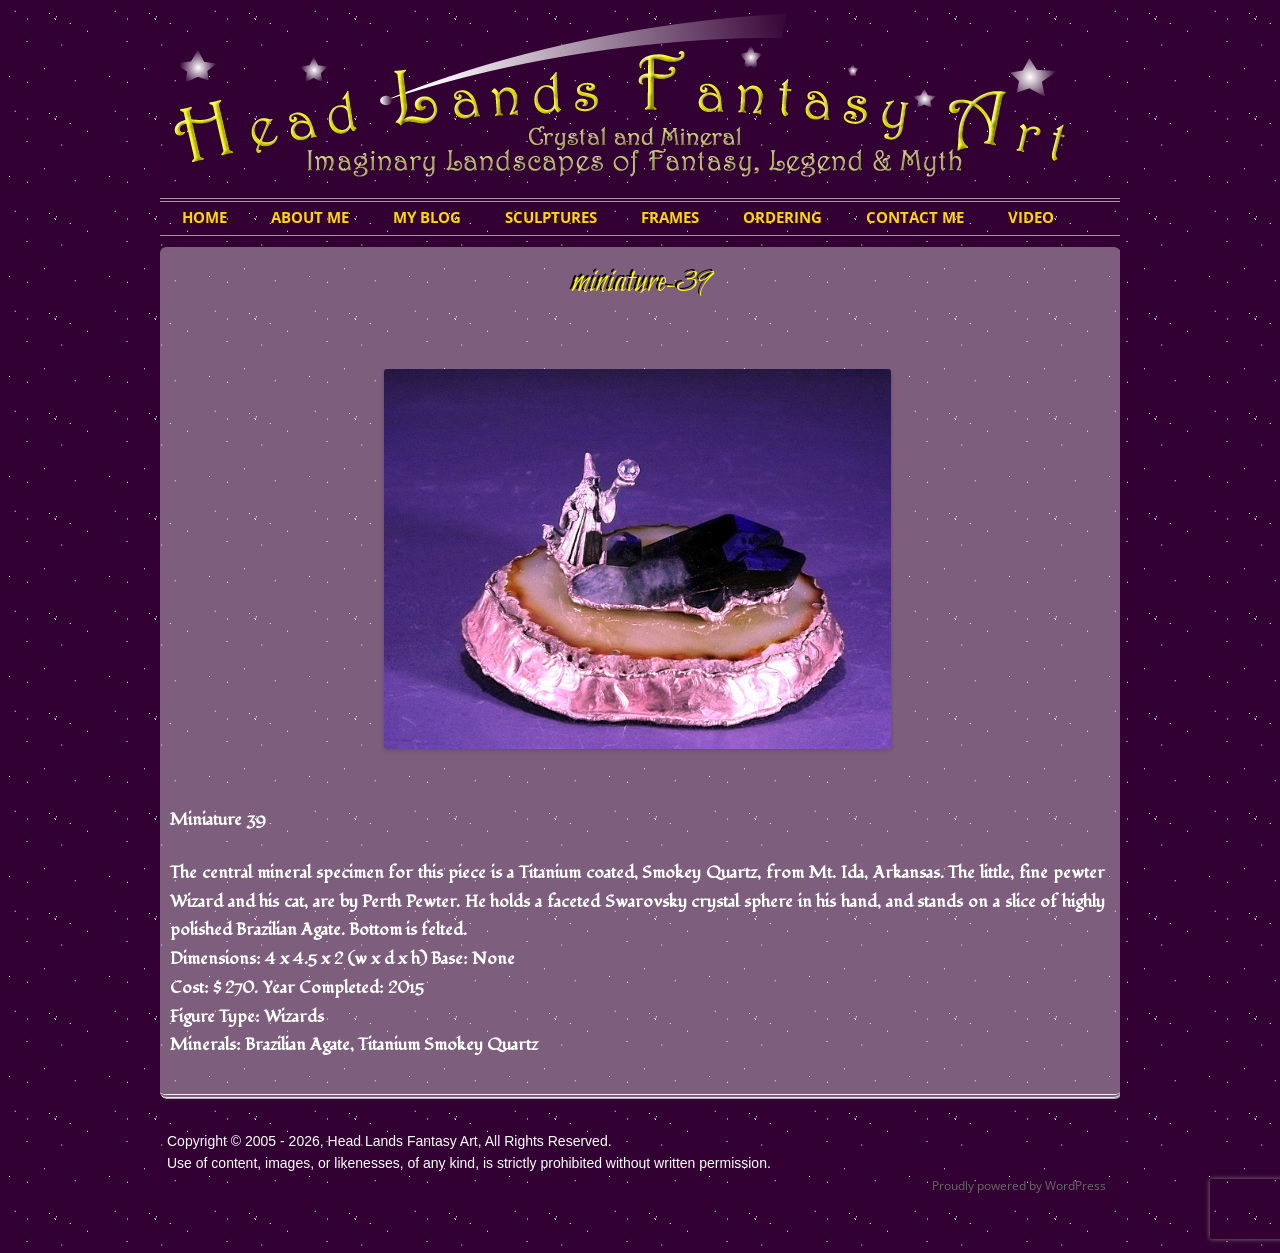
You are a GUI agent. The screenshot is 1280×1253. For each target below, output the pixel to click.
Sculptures (551, 217)
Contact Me (915, 217)
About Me (310, 217)
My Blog (427, 217)
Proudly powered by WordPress (1019, 1185)
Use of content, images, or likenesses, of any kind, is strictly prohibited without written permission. (469, 1163)
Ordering (782, 217)
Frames (670, 217)
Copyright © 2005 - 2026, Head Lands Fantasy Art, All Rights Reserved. (389, 1141)
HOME (204, 217)
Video (1031, 217)
